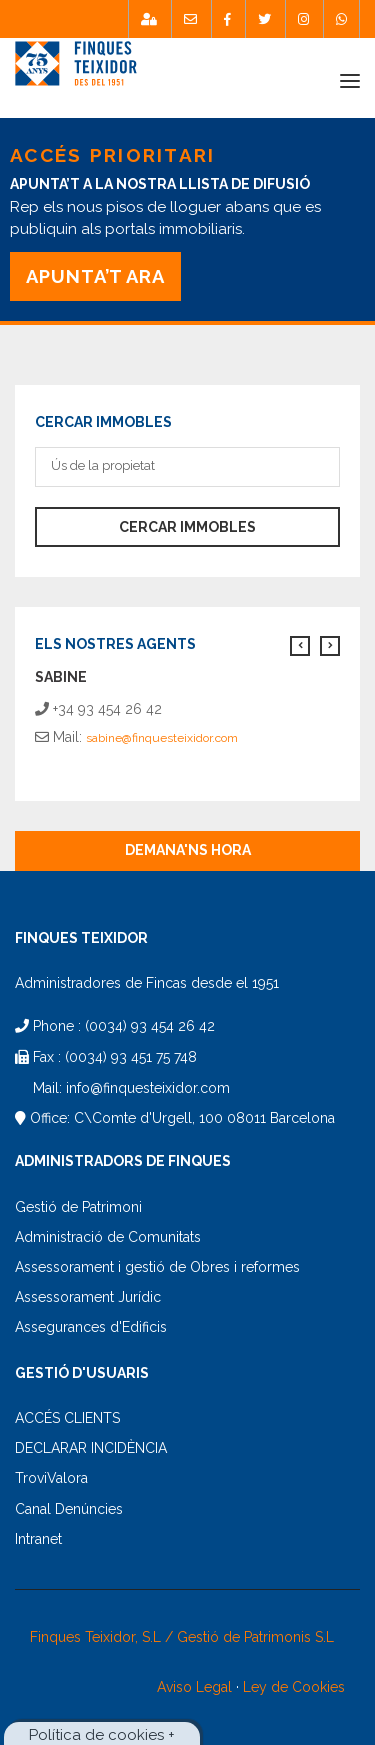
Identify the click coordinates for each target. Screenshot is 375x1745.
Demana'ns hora (188, 850)
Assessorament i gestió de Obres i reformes (157, 1267)
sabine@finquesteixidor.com (162, 738)
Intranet (38, 1539)
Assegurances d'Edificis (91, 1327)
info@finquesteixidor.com (148, 1088)
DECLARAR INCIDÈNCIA (91, 1448)
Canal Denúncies (69, 1509)
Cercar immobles (187, 527)
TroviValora (51, 1478)
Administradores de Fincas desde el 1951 (147, 983)
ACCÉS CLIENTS (67, 1418)
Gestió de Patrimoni (78, 1207)
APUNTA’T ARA (95, 276)
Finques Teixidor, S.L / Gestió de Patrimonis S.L (182, 1637)
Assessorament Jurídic (88, 1297)
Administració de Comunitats (108, 1237)
